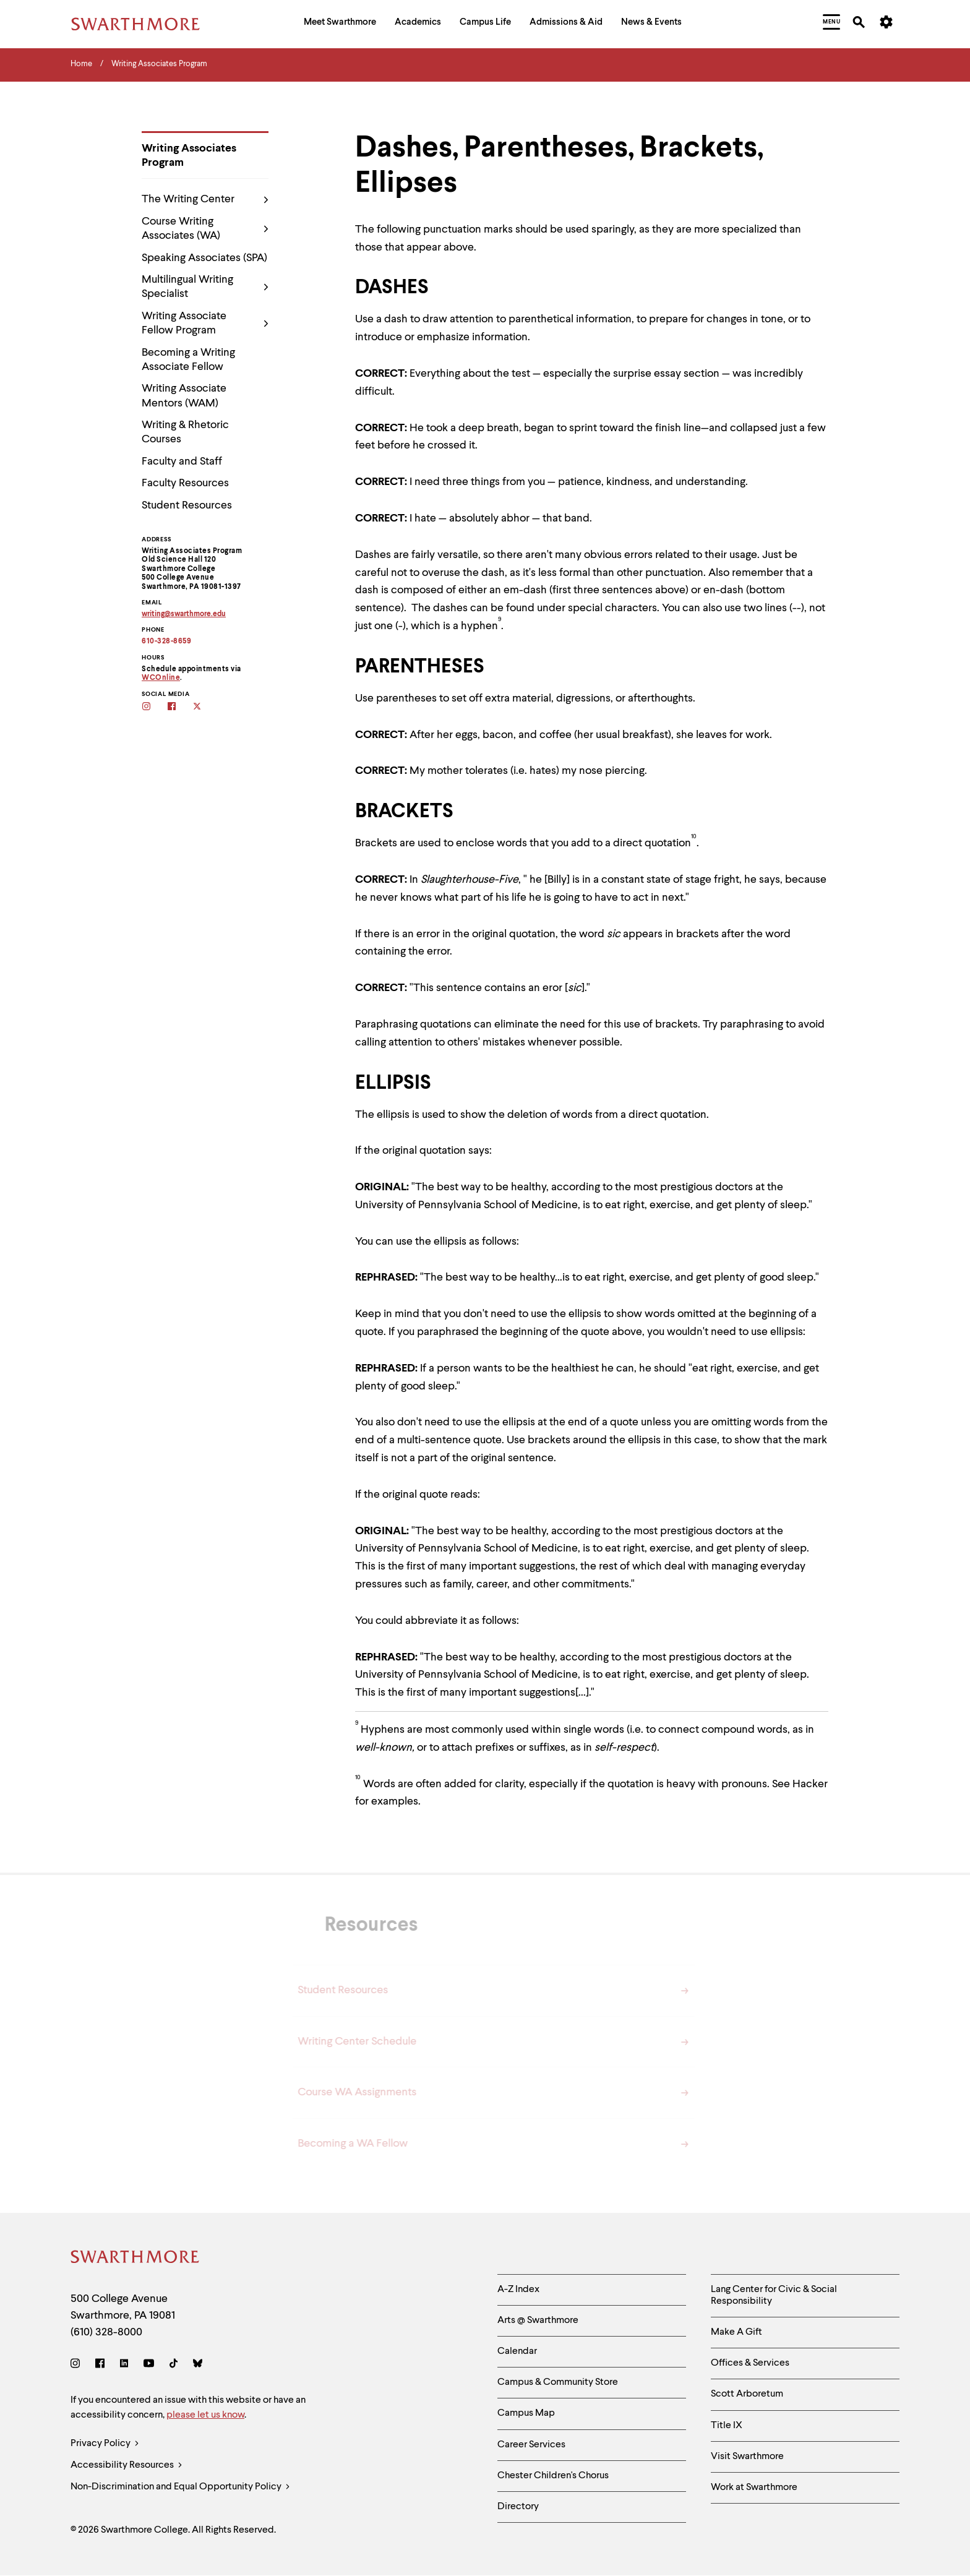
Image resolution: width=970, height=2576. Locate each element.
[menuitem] (340, 23)
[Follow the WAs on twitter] (205, 707)
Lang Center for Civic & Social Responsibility (774, 2295)
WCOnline (161, 678)
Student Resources (187, 505)
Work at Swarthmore (754, 2487)
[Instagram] (78, 2365)
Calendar (517, 2351)
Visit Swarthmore (747, 2457)
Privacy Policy (105, 2444)
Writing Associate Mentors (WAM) (184, 395)
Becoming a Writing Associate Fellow (188, 359)
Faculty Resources (185, 483)
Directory (518, 2507)
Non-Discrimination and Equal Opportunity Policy (180, 2487)
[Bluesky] (197, 2365)
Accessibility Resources (126, 2465)
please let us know (205, 2415)
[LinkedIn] (124, 2365)
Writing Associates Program (189, 155)
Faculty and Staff (182, 461)
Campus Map (526, 2413)
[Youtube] (149, 2365)
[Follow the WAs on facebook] (179, 707)
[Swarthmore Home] (135, 2259)
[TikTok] (173, 2365)
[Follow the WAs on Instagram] (154, 707)
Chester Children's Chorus (553, 2476)
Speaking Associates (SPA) (204, 258)
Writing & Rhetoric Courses (185, 432)
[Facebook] (99, 2365)
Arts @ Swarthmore (537, 2320)
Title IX (726, 2426)
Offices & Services (750, 2363)
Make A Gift (736, 2332)
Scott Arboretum (747, 2394)
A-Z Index (518, 2290)
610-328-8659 (166, 641)
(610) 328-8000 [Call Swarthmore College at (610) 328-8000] (106, 2332)
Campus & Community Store (557, 2382)
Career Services (531, 2445)
